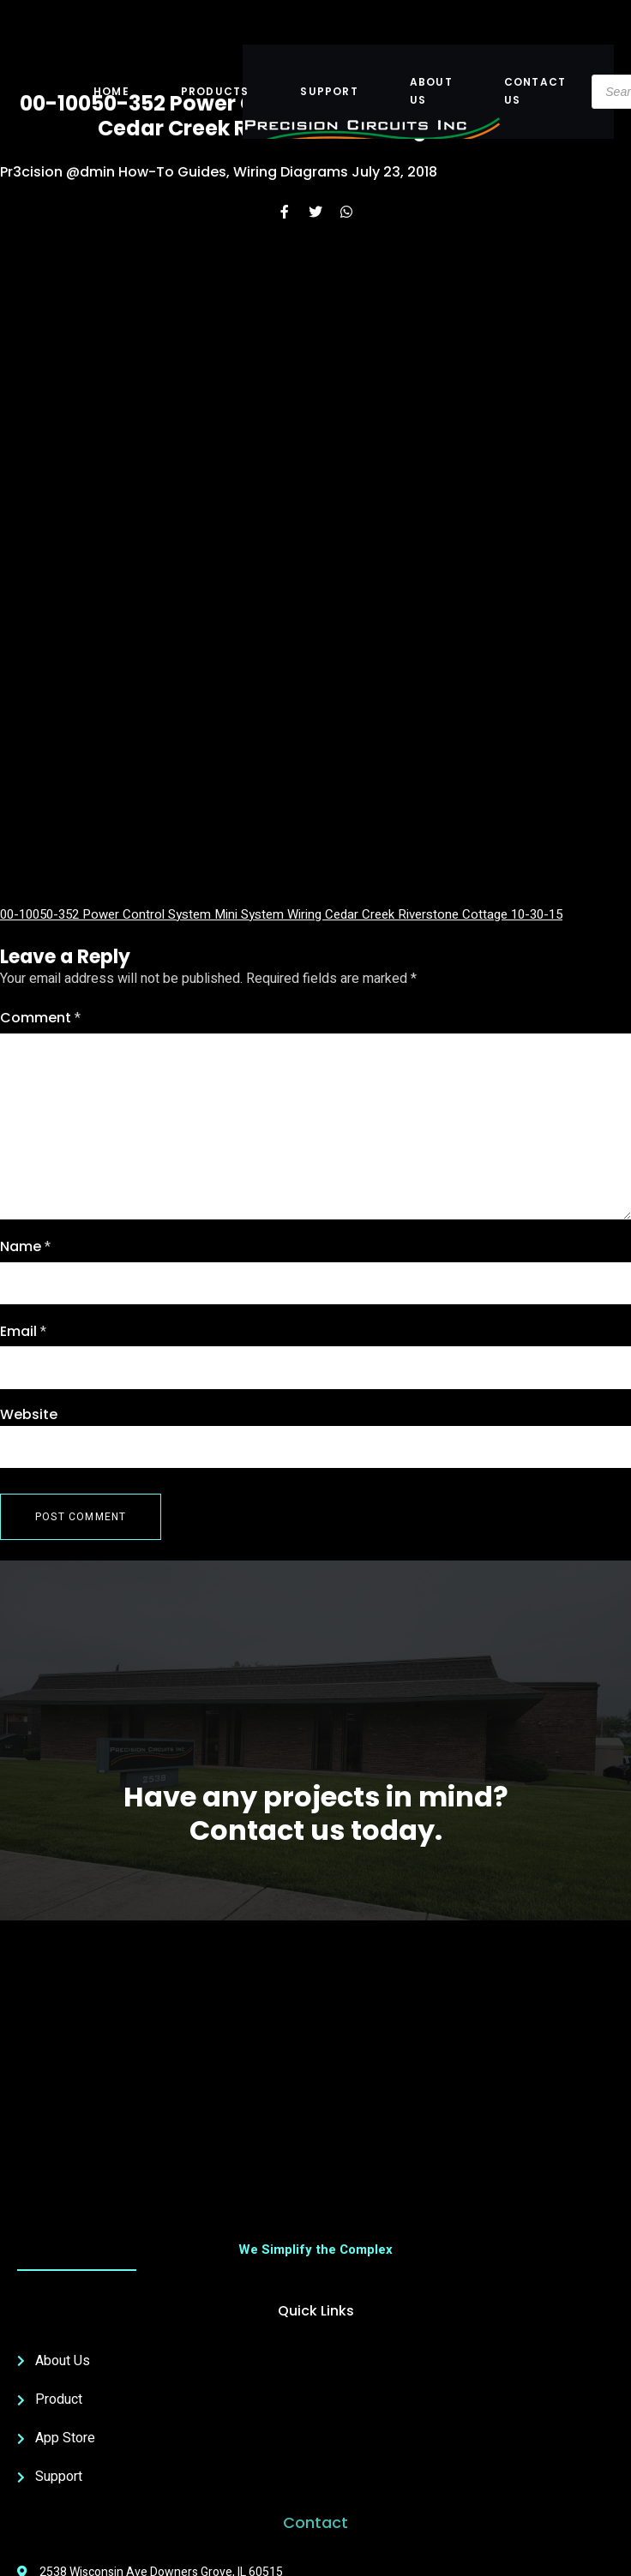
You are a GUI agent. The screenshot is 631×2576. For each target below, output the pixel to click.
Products (215, 91)
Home (111, 91)
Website (28, 1414)
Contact (315, 2522)
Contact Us (535, 90)
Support (329, 91)
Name (25, 1247)
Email (23, 1331)
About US (431, 90)
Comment (40, 1018)
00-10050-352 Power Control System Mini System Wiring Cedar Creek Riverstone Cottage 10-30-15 (281, 914)
